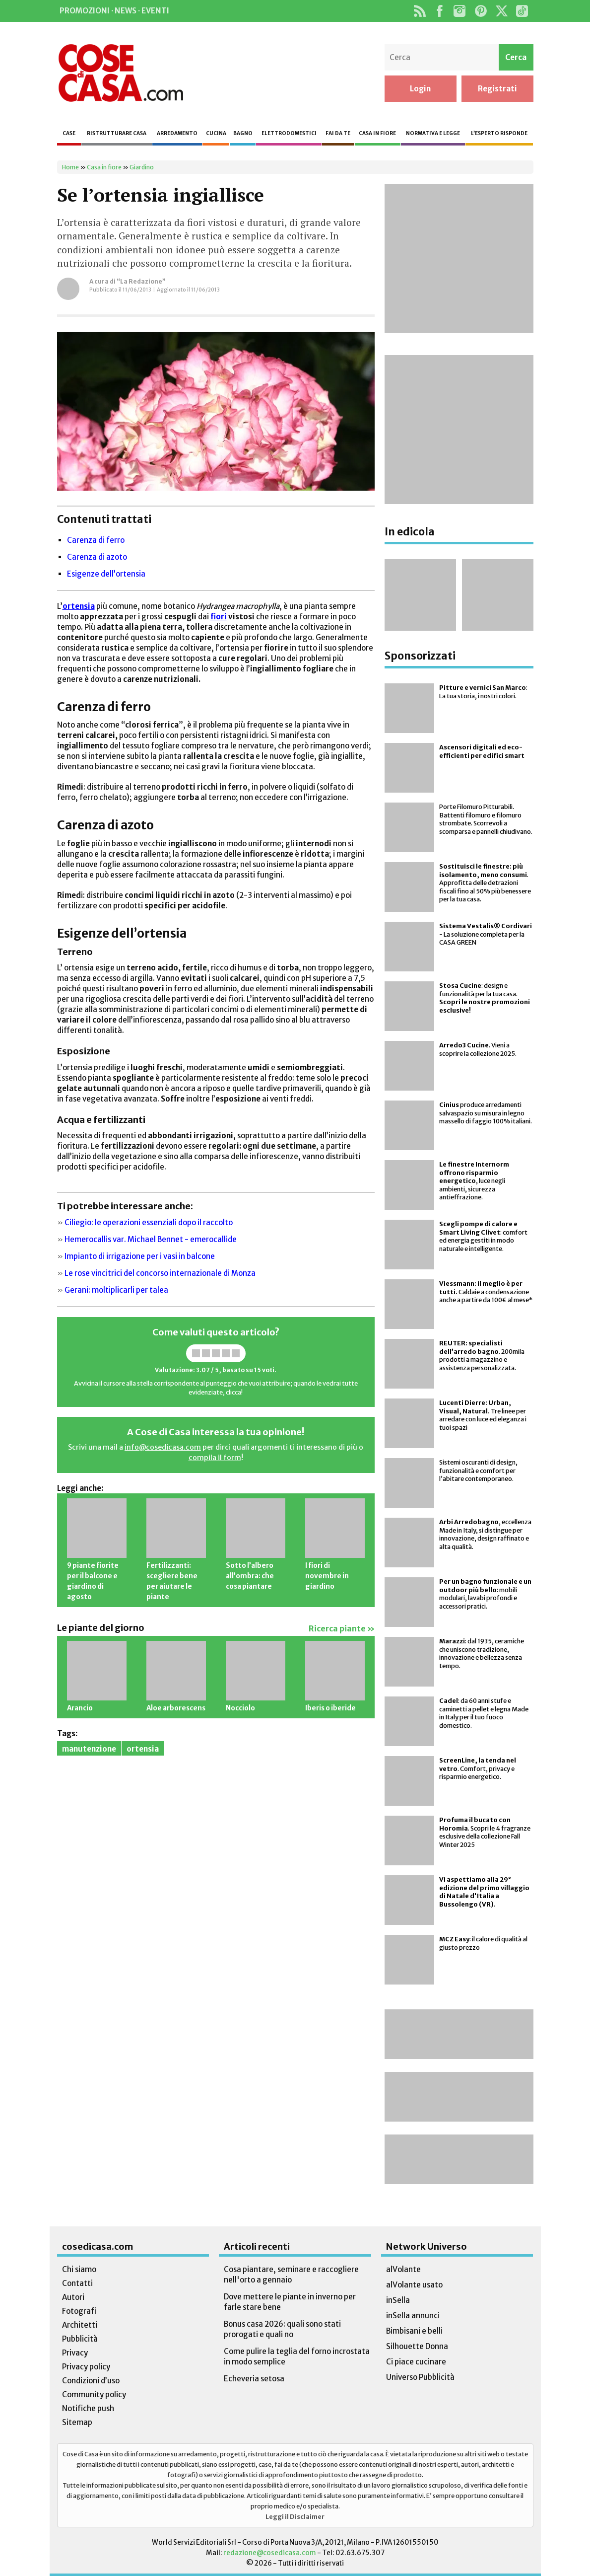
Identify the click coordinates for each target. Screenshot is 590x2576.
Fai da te (338, 133)
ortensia (143, 1749)
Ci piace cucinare (416, 2361)
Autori (73, 2297)
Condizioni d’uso (91, 2380)
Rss (420, 11)
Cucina (216, 133)
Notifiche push (88, 2408)
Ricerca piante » (342, 1628)
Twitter (502, 11)
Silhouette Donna (417, 2346)
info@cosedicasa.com (163, 1447)
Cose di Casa (120, 73)
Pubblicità (80, 2339)
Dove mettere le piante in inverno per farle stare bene (290, 2302)
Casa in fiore (377, 133)
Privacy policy (86, 2366)
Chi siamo (79, 2269)
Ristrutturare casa (116, 133)
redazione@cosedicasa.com (269, 2553)
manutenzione (89, 1749)
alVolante (403, 2269)
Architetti (79, 2325)
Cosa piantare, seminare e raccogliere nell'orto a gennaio (291, 2274)
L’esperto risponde (499, 133)
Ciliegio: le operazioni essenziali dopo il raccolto (149, 1222)
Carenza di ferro (96, 540)
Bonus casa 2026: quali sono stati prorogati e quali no (282, 2329)
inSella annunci (413, 2315)
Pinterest (481, 11)
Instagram (460, 11)
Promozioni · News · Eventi (114, 10)
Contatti (77, 2283)
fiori (218, 616)
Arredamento (177, 133)
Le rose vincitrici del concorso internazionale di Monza (160, 1273)
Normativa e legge (433, 133)
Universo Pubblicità (420, 2377)
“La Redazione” (141, 281)
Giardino (142, 167)
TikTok (522, 11)
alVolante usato (414, 2284)
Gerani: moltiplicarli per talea (116, 1290)
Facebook (440, 11)
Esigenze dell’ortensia (106, 574)
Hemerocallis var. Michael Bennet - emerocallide (151, 1239)
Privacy (75, 2352)
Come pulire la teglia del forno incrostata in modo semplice (297, 2356)
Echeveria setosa (254, 2378)
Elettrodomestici (289, 133)
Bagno (243, 133)
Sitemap (77, 2422)
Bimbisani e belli (414, 2331)
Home (70, 167)
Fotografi (79, 2311)
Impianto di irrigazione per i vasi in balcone (140, 1256)
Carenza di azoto (97, 557)
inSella (398, 2300)
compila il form (215, 1457)
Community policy (94, 2394)
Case (69, 133)
